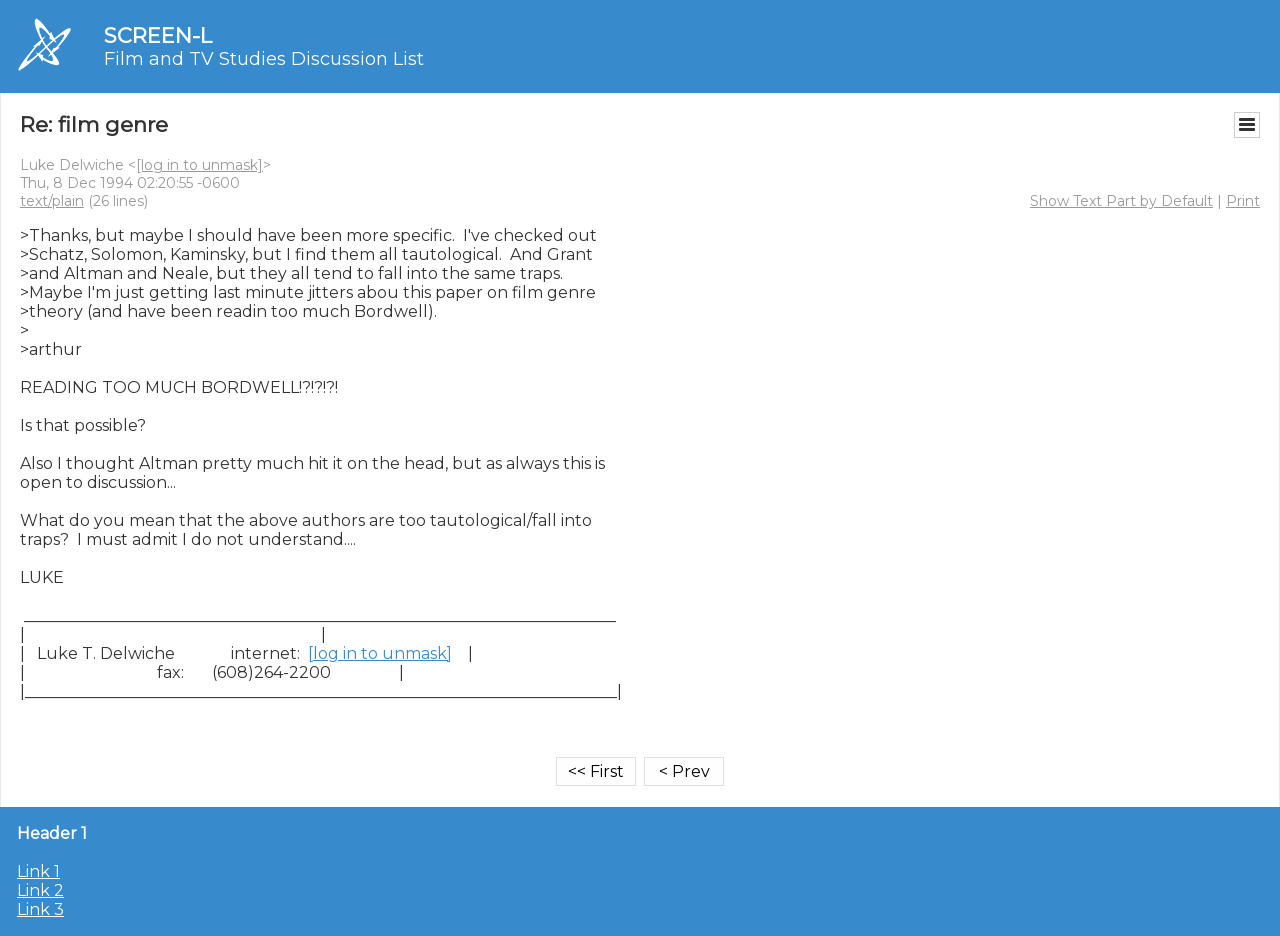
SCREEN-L (158, 35)
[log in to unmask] (199, 165)
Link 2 (40, 890)
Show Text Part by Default (1121, 201)
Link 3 (40, 909)
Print (1243, 201)
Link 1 (38, 871)
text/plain (52, 201)
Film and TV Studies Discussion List (264, 59)
